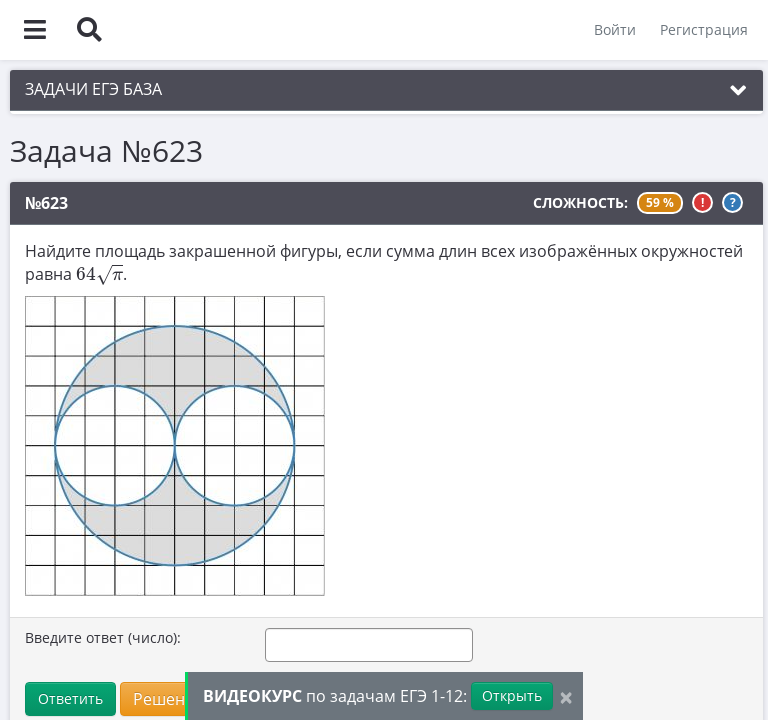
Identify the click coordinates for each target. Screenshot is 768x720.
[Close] (566, 696)
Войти (615, 29)
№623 (46, 203)
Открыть (512, 695)
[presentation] (99, 274)
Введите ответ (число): (103, 637)
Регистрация (704, 29)
